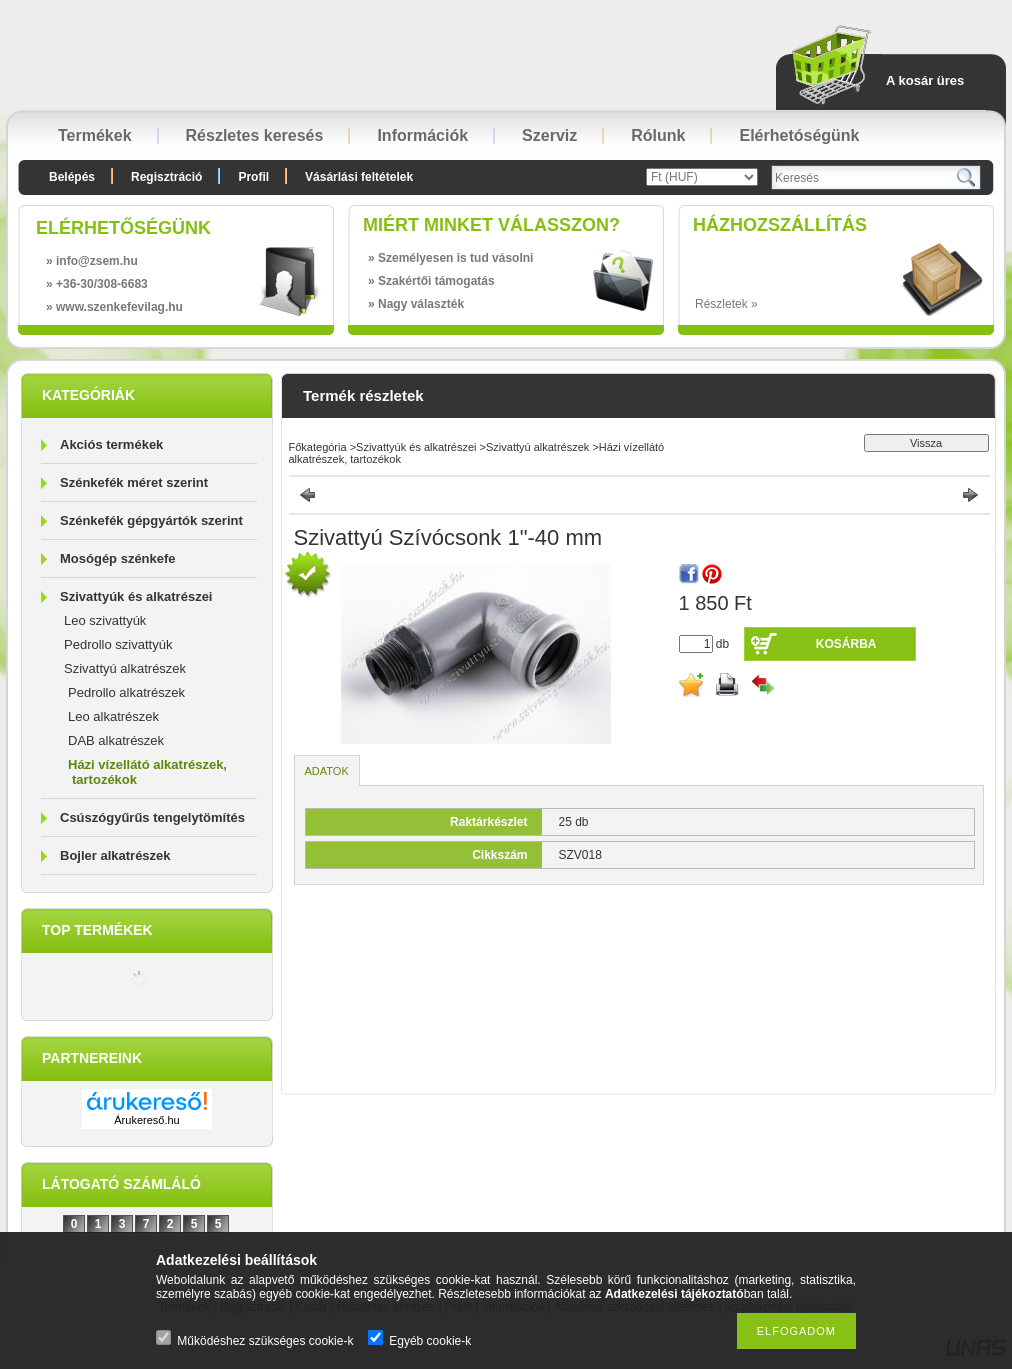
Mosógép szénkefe (118, 558)
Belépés (72, 177)
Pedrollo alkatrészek (126, 692)
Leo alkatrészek (113, 716)
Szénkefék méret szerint (134, 482)
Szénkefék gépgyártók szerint (151, 520)
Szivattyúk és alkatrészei (136, 596)
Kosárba (846, 644)
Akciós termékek (111, 444)
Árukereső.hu (146, 1120)
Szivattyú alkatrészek (125, 668)
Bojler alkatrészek (115, 855)
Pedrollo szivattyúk (118, 644)
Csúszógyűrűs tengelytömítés (152, 817)
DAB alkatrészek (116, 740)
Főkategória (318, 447)
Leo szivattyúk (105, 620)
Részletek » (726, 304)
